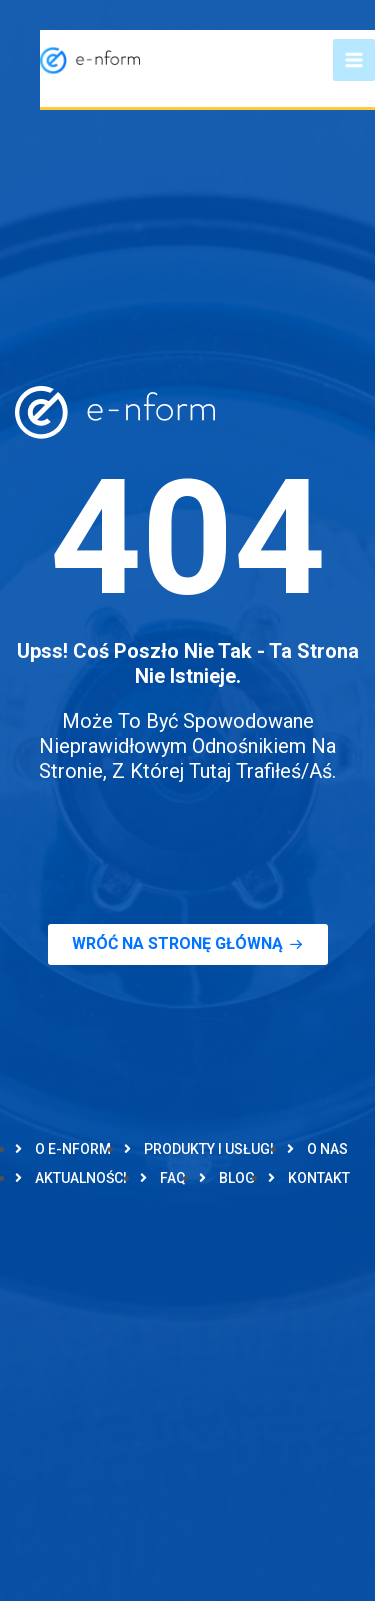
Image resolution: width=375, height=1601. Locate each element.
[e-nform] (90, 59)
